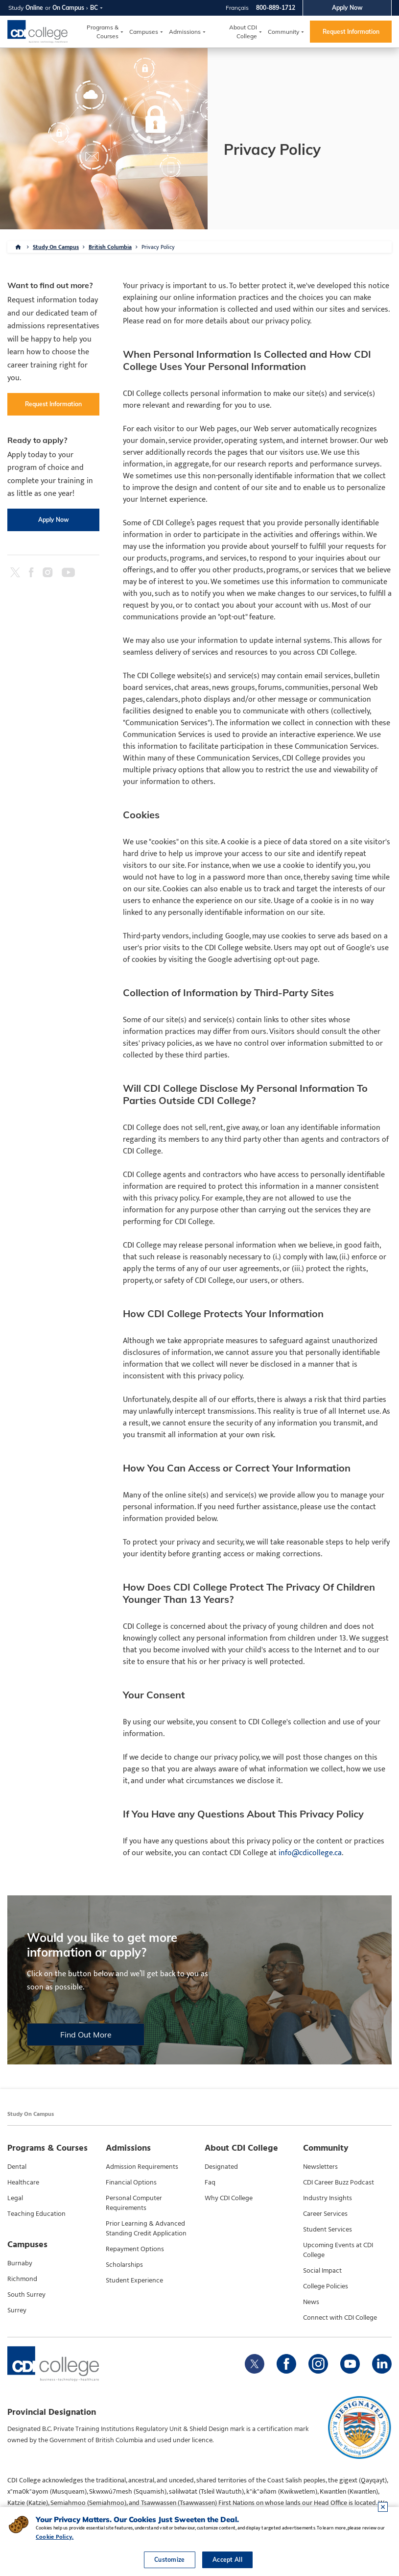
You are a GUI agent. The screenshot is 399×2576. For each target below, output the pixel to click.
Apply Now (347, 7)
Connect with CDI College (340, 2318)
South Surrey (26, 2295)
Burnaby (19, 2263)
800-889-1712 (275, 7)
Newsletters (320, 2167)
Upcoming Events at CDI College (338, 2250)
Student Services (327, 2229)
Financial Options (131, 2182)
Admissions (185, 31)
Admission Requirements (142, 2167)
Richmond (22, 2279)
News (311, 2302)
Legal (15, 2198)
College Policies (325, 2286)
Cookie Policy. (54, 2537)
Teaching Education (36, 2214)
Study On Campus (56, 247)
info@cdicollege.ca (310, 1853)
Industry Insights (327, 2198)
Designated (221, 2167)
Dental (16, 2167)
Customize (169, 2559)
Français (237, 7)
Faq (210, 2182)
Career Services (325, 2214)
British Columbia (110, 247)
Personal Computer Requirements (134, 2203)
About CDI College (243, 32)
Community (283, 31)
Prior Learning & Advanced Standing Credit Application (146, 2228)
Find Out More (86, 2034)
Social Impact (322, 2271)
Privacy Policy (158, 247)
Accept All (227, 2559)
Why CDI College (229, 2198)
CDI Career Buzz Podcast (338, 2182)
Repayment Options (135, 2249)
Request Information (351, 31)
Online (34, 7)
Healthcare (23, 2182)
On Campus (68, 7)
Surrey (16, 2310)
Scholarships (124, 2265)
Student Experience (134, 2280)
